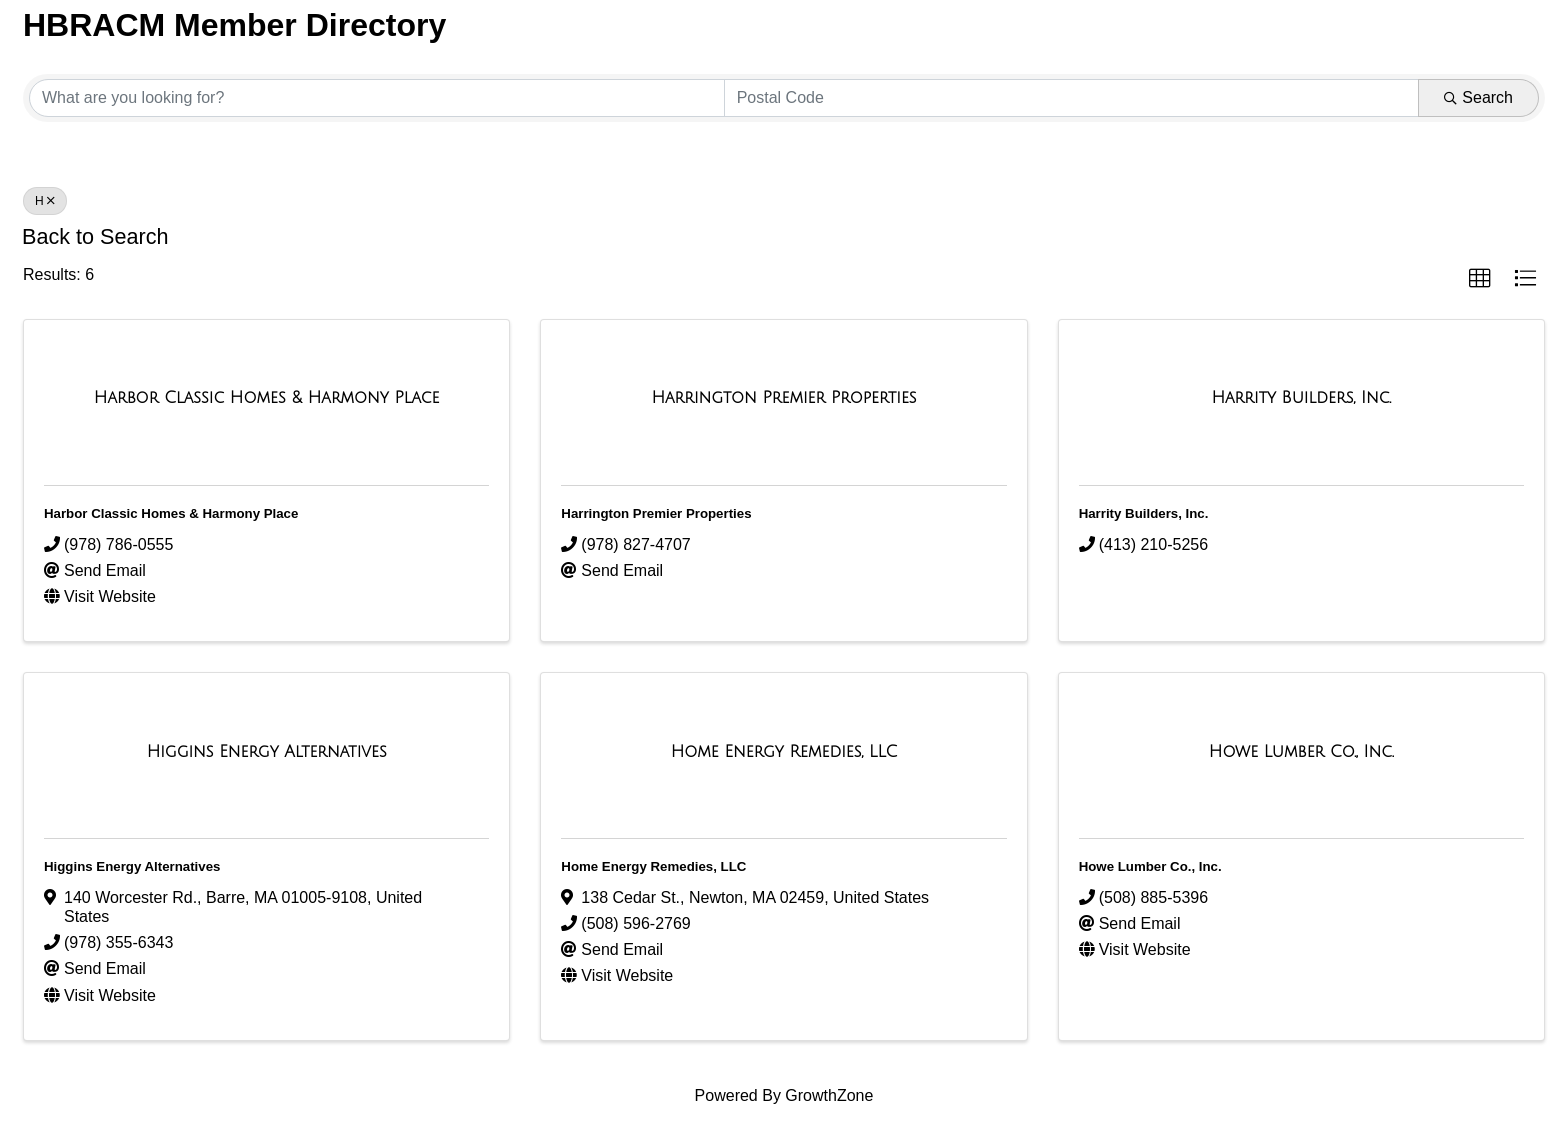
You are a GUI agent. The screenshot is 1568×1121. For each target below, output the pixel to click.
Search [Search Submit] (1478, 97)
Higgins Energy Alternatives (132, 866)
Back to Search (95, 236)
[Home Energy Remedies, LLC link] (784, 752)
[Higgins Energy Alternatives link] (267, 752)
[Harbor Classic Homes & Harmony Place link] (267, 398)
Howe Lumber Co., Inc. (1150, 866)
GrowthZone (829, 1095)
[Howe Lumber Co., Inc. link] (1301, 752)
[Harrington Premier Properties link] (783, 398)
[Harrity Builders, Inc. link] (1301, 398)
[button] (1480, 279)
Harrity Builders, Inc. (1144, 513)
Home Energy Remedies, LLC (653, 866)
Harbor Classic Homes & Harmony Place (171, 513)
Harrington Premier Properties (656, 513)
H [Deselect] (45, 201)
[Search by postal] (1072, 98)
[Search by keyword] (377, 98)
